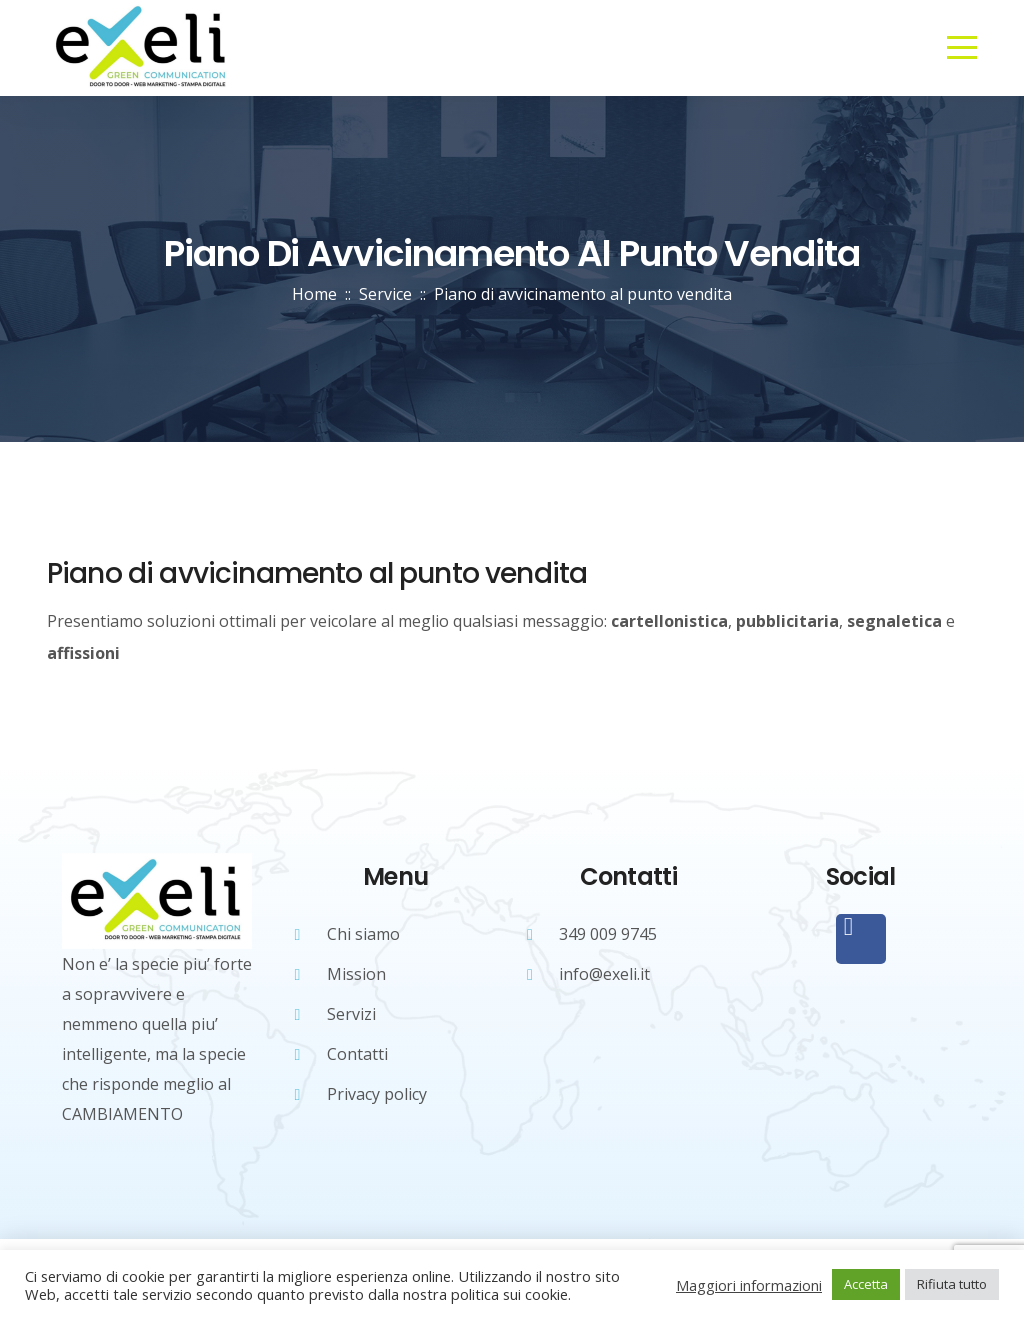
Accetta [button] (866, 1284)
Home (314, 294)
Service (385, 294)
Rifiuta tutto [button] (952, 1284)
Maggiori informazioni (749, 1285)
